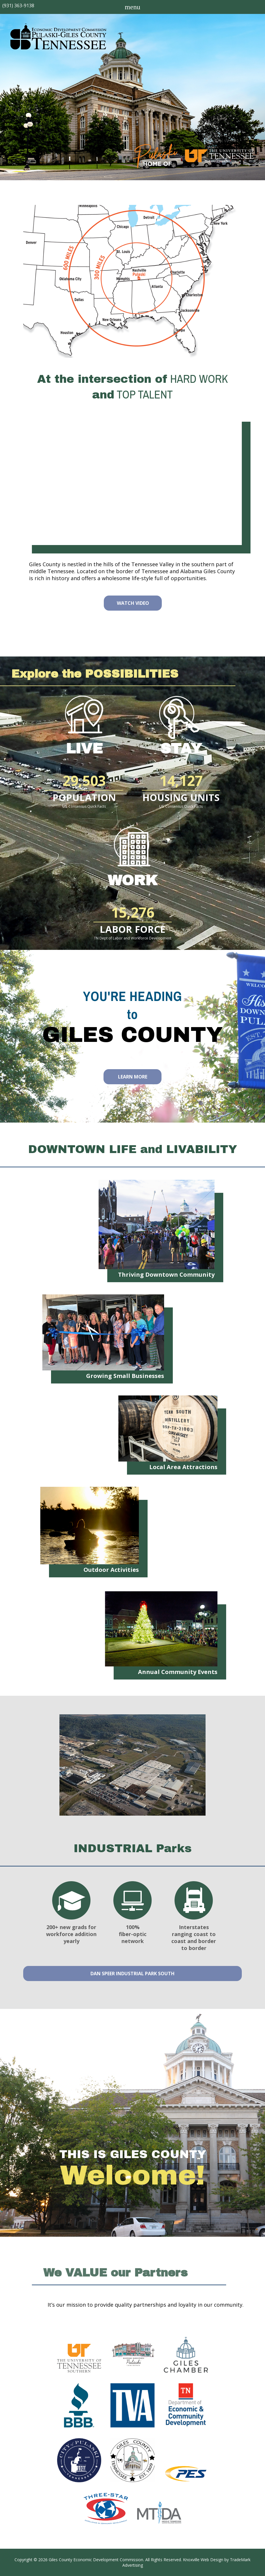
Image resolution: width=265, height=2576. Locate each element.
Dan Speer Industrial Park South (132, 1973)
